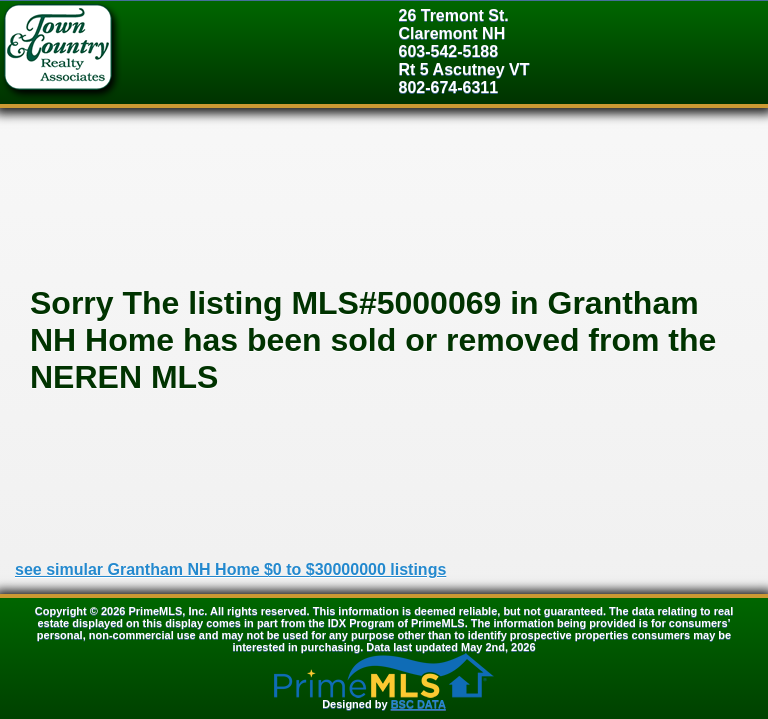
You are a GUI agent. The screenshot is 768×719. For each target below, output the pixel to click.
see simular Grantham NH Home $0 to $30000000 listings (230, 569)
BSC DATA (418, 704)
